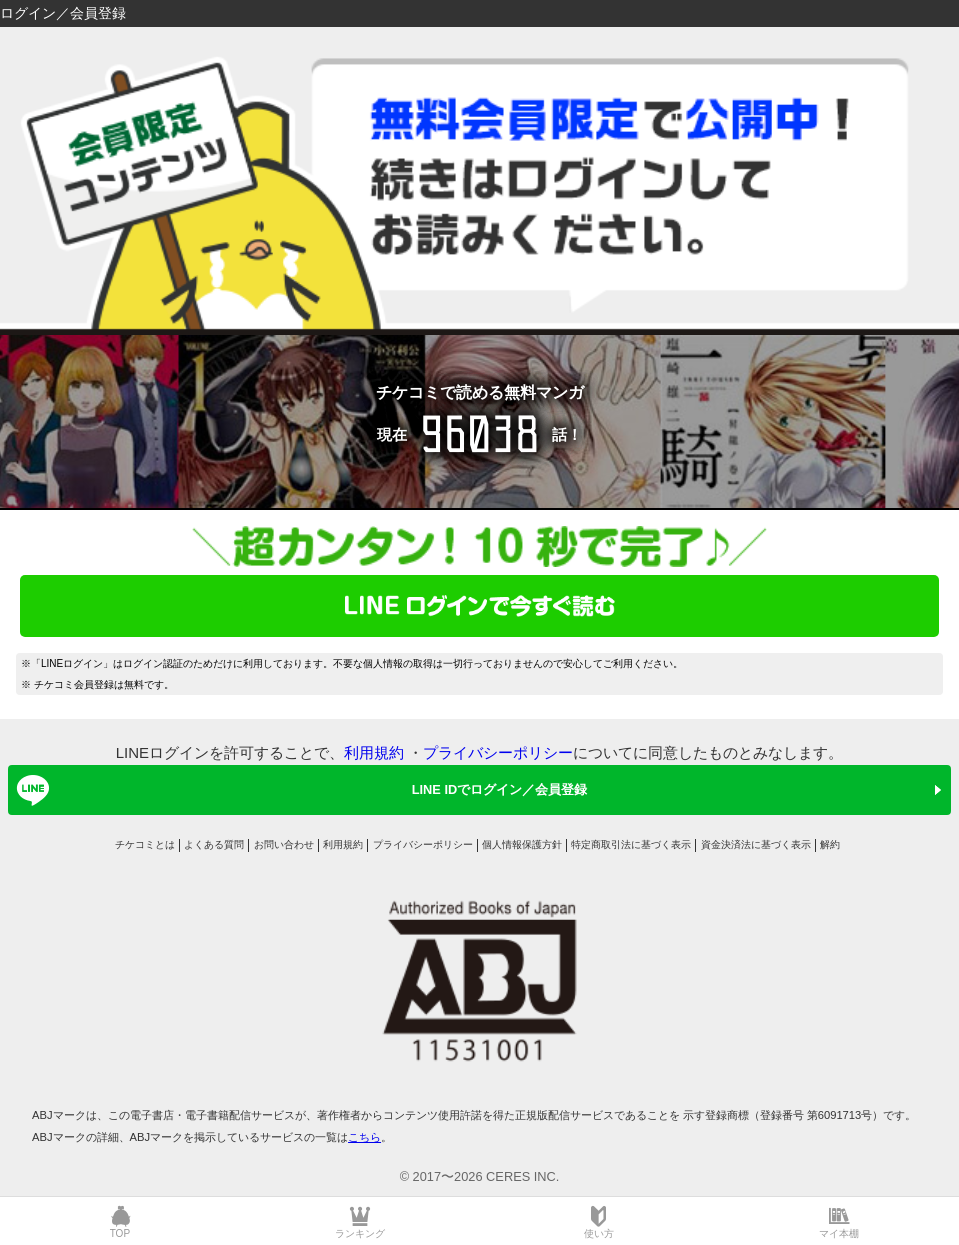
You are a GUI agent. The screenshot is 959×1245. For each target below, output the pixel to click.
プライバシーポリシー (498, 752)
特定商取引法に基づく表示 (631, 844)
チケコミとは (145, 844)
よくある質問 (214, 844)
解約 (830, 844)
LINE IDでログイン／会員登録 (298, 790)
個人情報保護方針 (522, 844)
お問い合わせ (284, 844)
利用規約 (374, 752)
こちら (364, 1137)
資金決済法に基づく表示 (756, 844)
